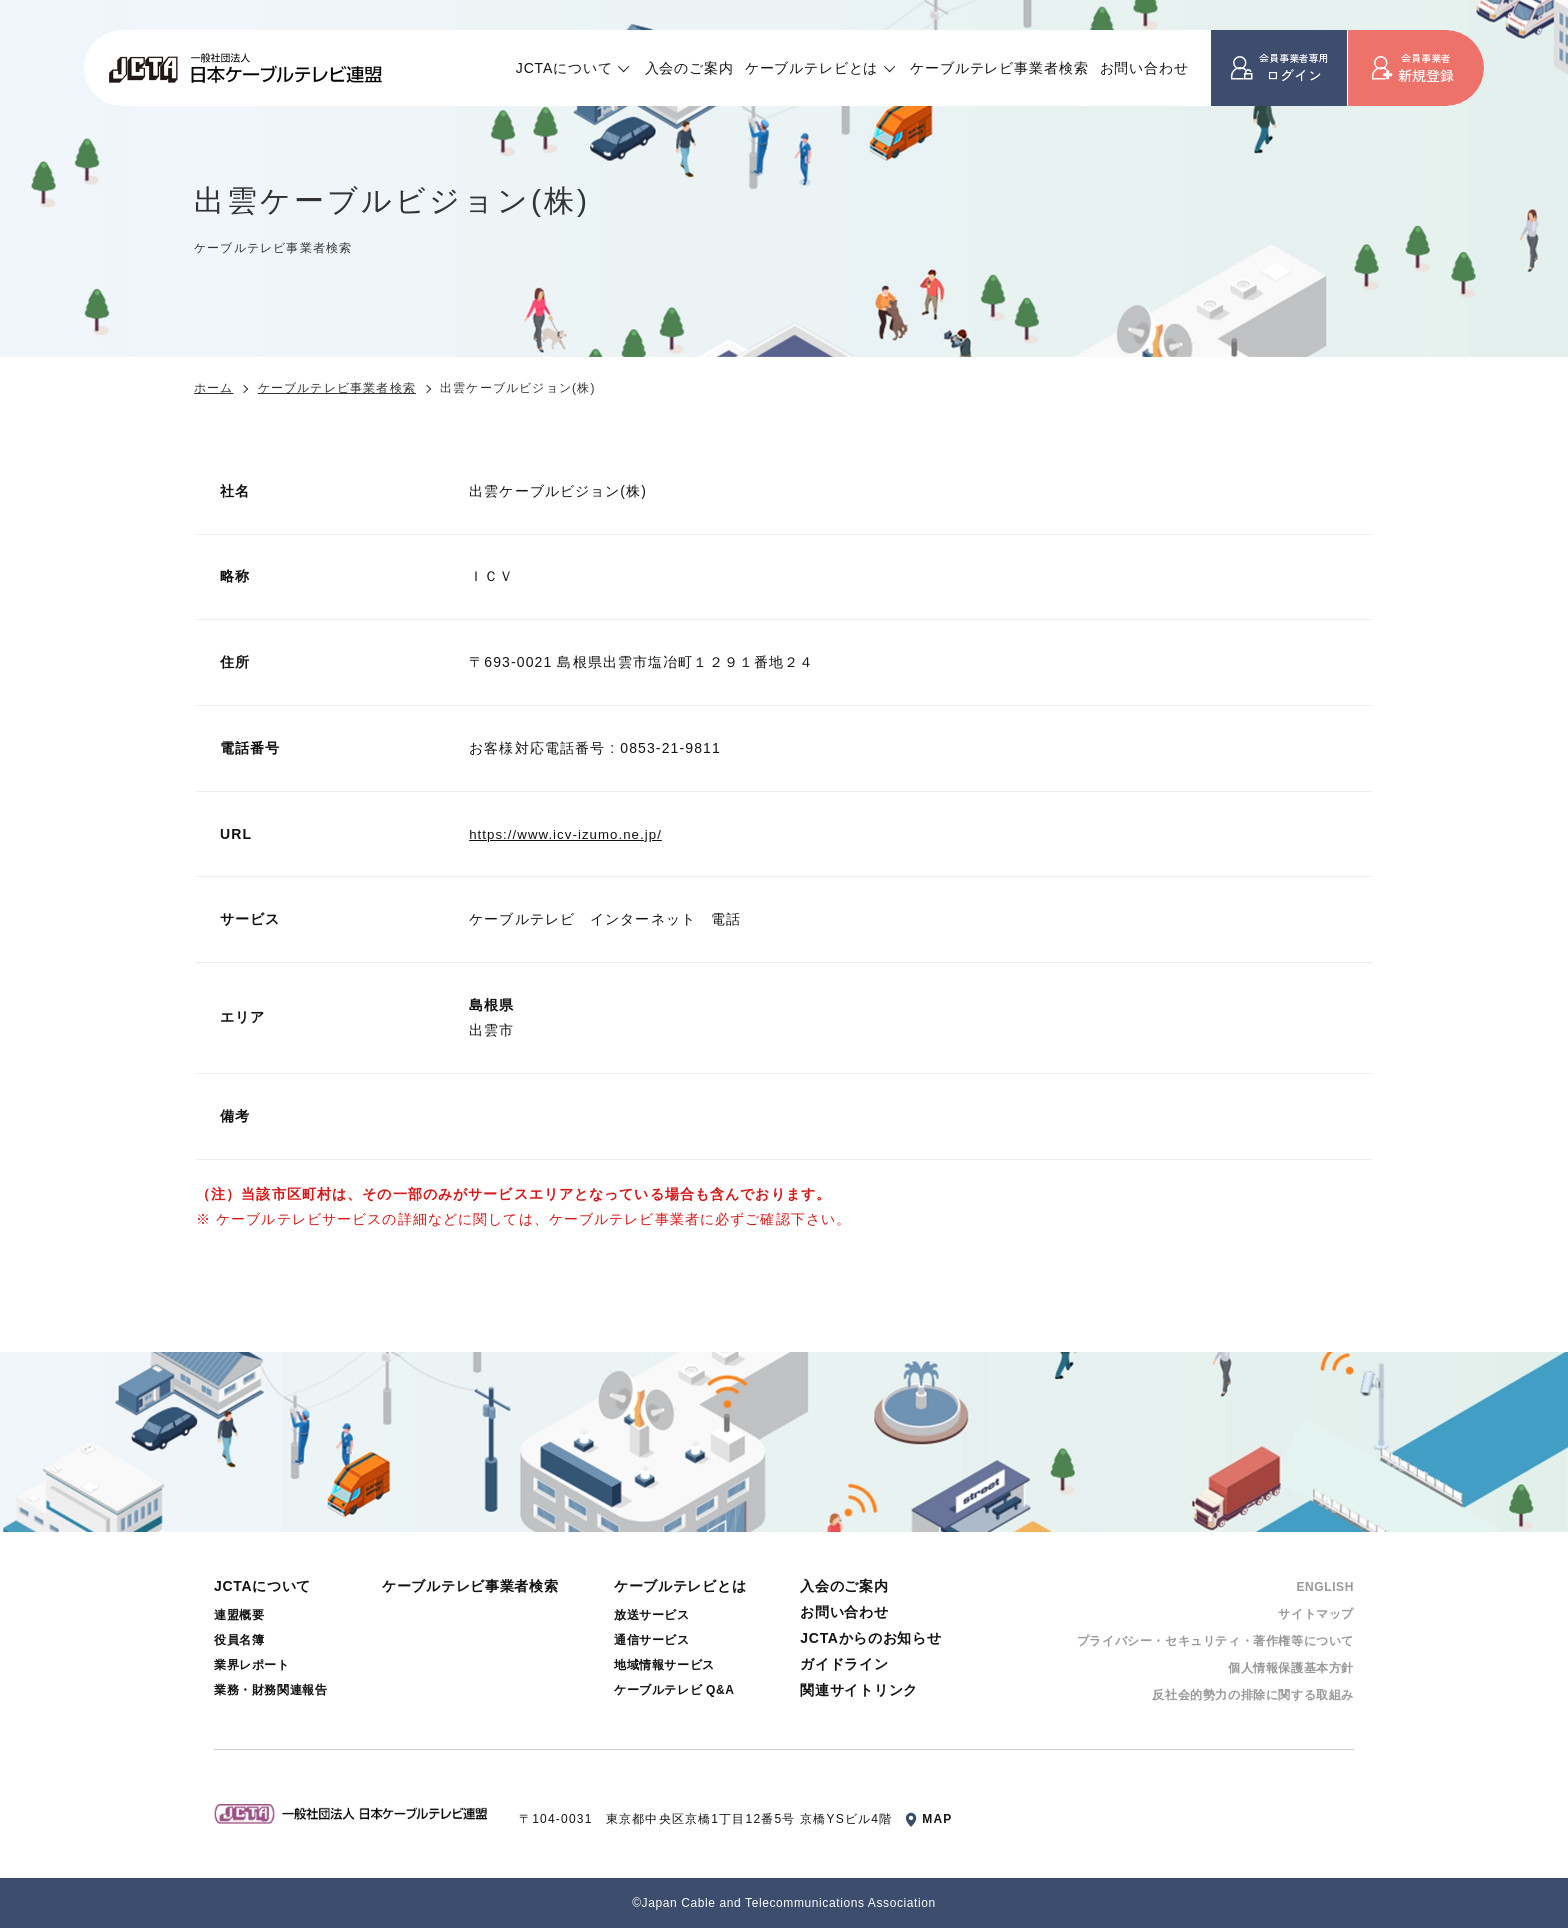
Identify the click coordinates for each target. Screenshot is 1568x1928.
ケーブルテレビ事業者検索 (999, 68)
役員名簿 (239, 1640)
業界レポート (252, 1665)
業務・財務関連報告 (270, 1690)
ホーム (214, 388)
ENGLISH (1325, 1587)
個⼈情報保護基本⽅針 (1291, 1668)
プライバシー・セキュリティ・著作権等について (1215, 1641)
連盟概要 (239, 1615)
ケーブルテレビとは (812, 68)
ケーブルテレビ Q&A (674, 1690)
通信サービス (652, 1640)
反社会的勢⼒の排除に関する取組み (1253, 1695)
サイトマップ (1316, 1614)
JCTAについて (564, 68)
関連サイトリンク (859, 1690)
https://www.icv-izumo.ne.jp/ (571, 834)
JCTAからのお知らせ (870, 1638)
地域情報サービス (664, 1665)
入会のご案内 (689, 68)
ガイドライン (844, 1664)
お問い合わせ (1144, 68)
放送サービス (652, 1615)
